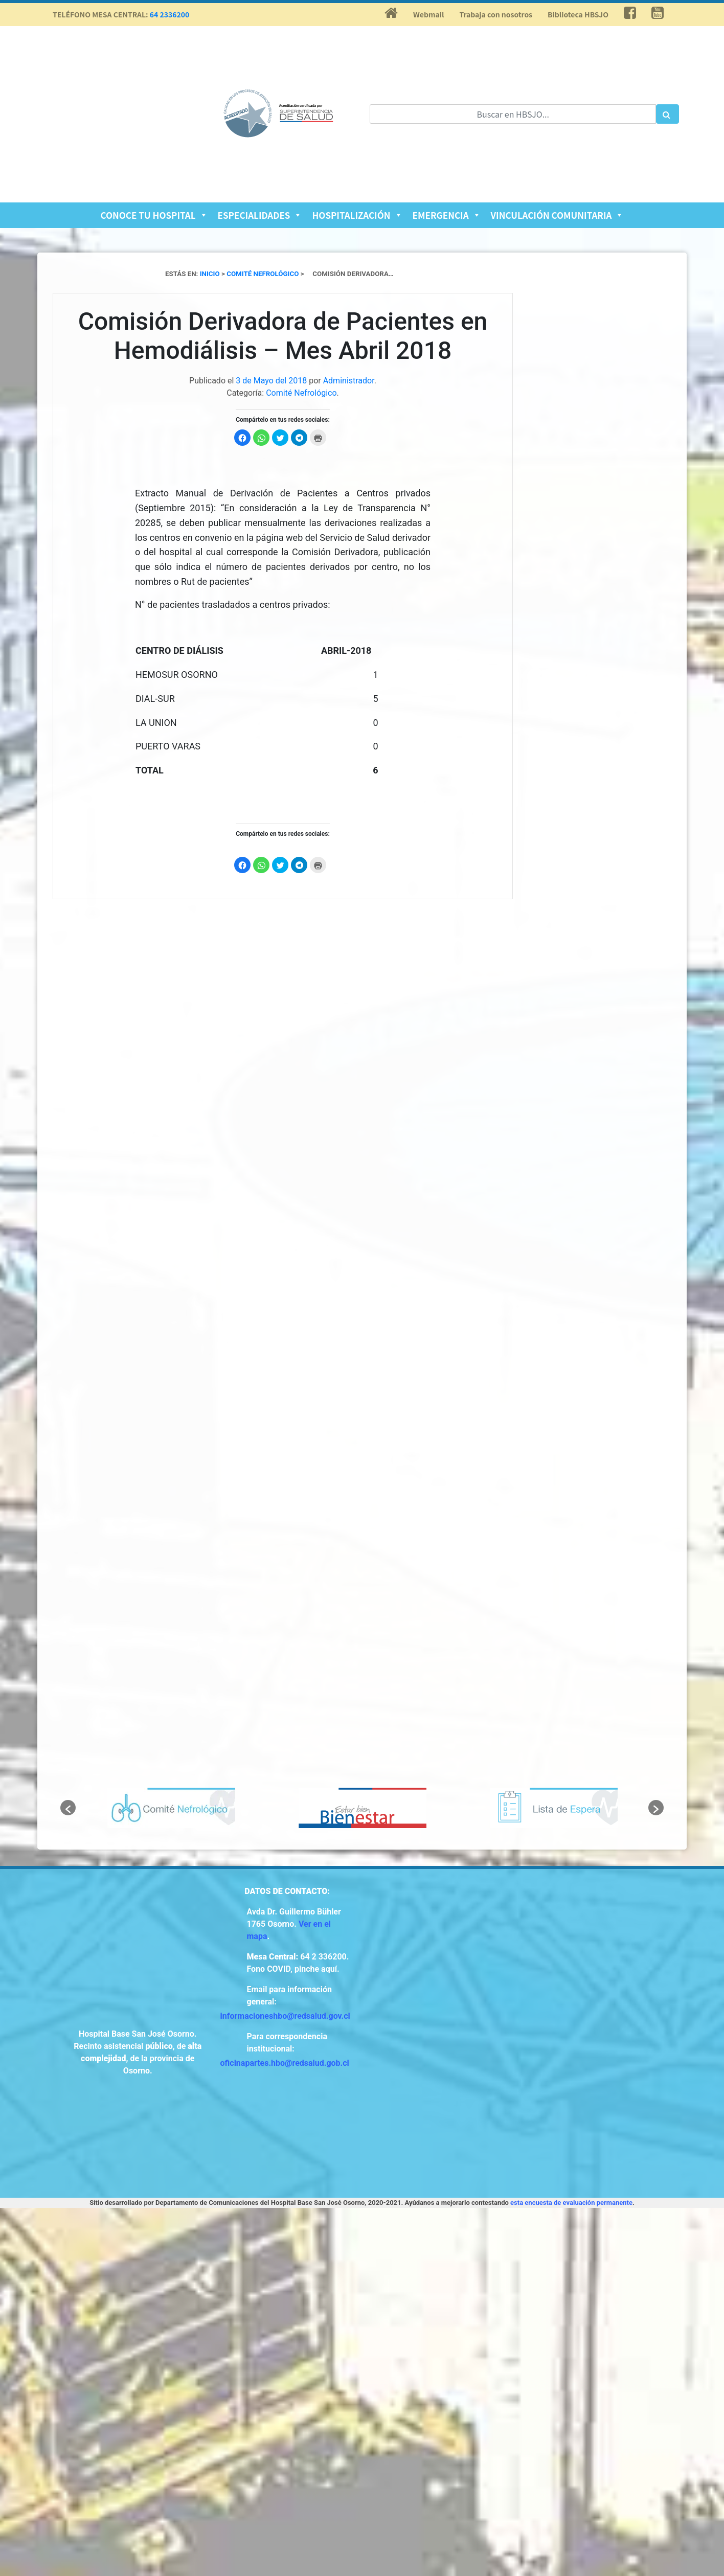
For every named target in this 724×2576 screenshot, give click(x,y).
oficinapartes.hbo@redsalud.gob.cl (284, 2063)
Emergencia (447, 215)
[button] (68, 1807)
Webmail (428, 14)
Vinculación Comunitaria (557, 215)
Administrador (348, 380)
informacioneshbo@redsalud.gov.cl (285, 2016)
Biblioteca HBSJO (578, 14)
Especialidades (260, 215)
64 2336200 (170, 14)
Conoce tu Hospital (154, 215)
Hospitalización (357, 215)
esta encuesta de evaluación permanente (571, 2202)
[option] (171, 1808)
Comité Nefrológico (301, 393)
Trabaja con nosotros (495, 14)
